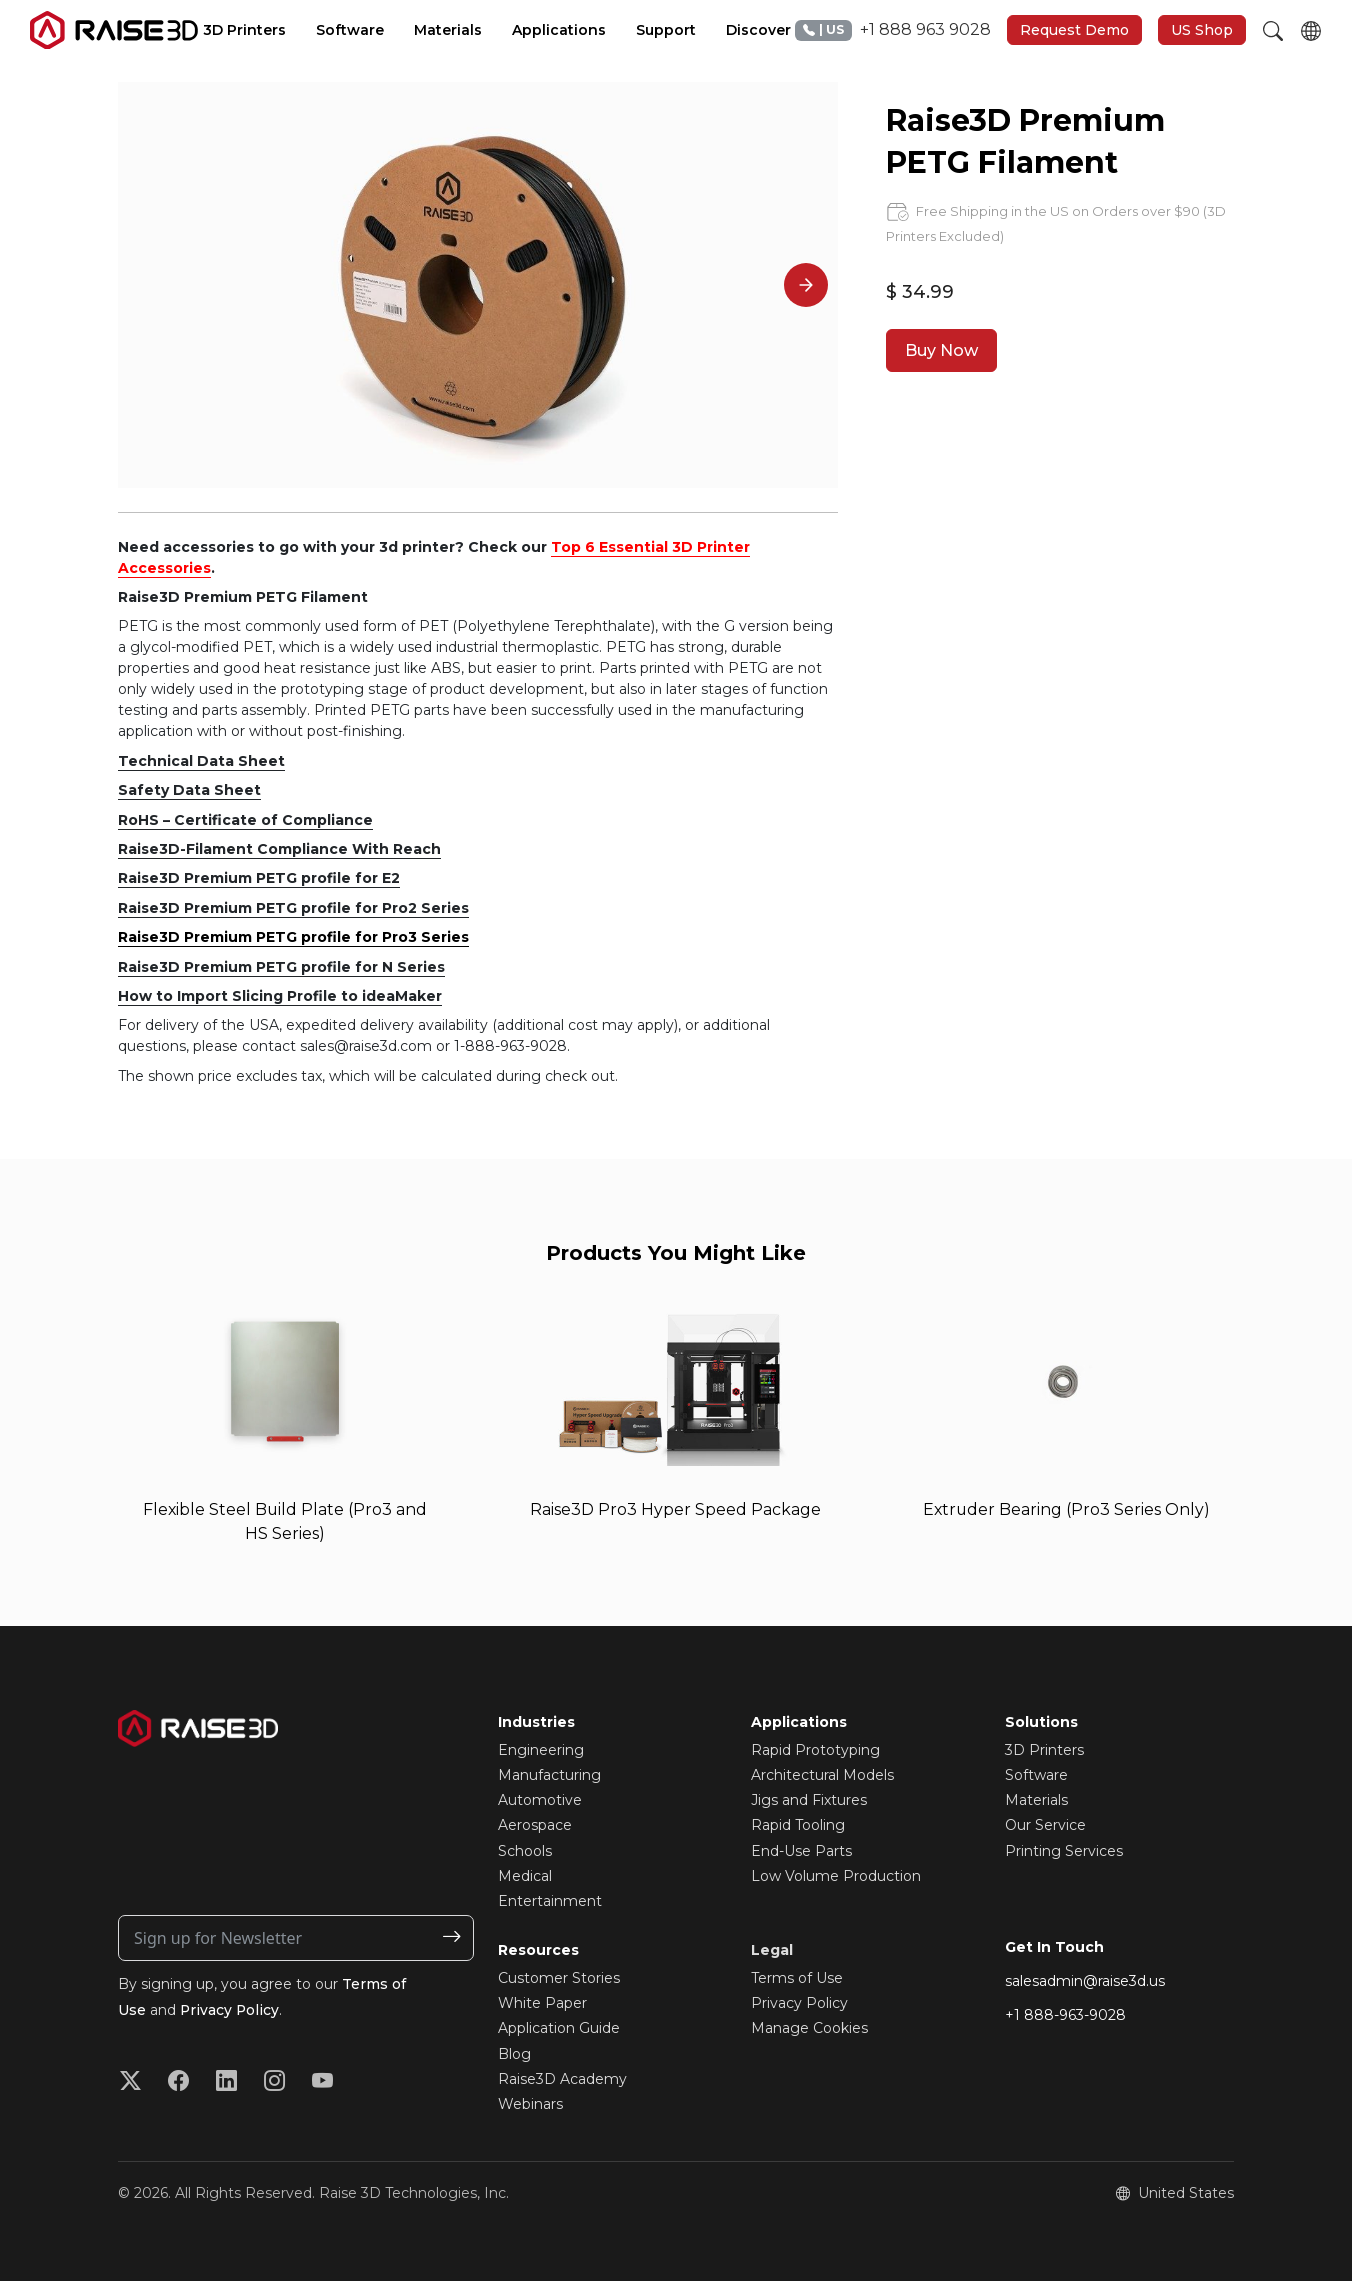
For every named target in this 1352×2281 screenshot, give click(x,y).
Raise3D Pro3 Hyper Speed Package (675, 1509)
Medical (525, 1876)
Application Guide (559, 2029)
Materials (1036, 1801)
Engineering (541, 1750)
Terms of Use (797, 1978)
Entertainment (550, 1901)
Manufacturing (549, 1775)
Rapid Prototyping (815, 1750)
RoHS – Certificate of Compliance (245, 820)
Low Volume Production (836, 1876)
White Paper (542, 2004)
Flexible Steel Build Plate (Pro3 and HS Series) (285, 1521)
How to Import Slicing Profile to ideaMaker (280, 996)
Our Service (1045, 1826)
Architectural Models (822, 1775)
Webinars (530, 2104)
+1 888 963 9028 (893, 30)
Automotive (540, 1801)
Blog (514, 2054)
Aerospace (535, 1826)
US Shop (1202, 30)
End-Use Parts (801, 1851)
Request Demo (1074, 30)
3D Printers (1044, 1750)
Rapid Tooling (798, 1826)
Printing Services (1064, 1851)
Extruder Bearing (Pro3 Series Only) (1066, 1509)
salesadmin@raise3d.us (1085, 1981)
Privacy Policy (230, 2010)
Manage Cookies (809, 2029)
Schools (525, 1851)
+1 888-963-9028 (1065, 2015)
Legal (772, 1950)
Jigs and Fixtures (809, 1801)
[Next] (806, 285)
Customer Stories (559, 1978)
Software (1036, 1775)
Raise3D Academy (562, 2079)
